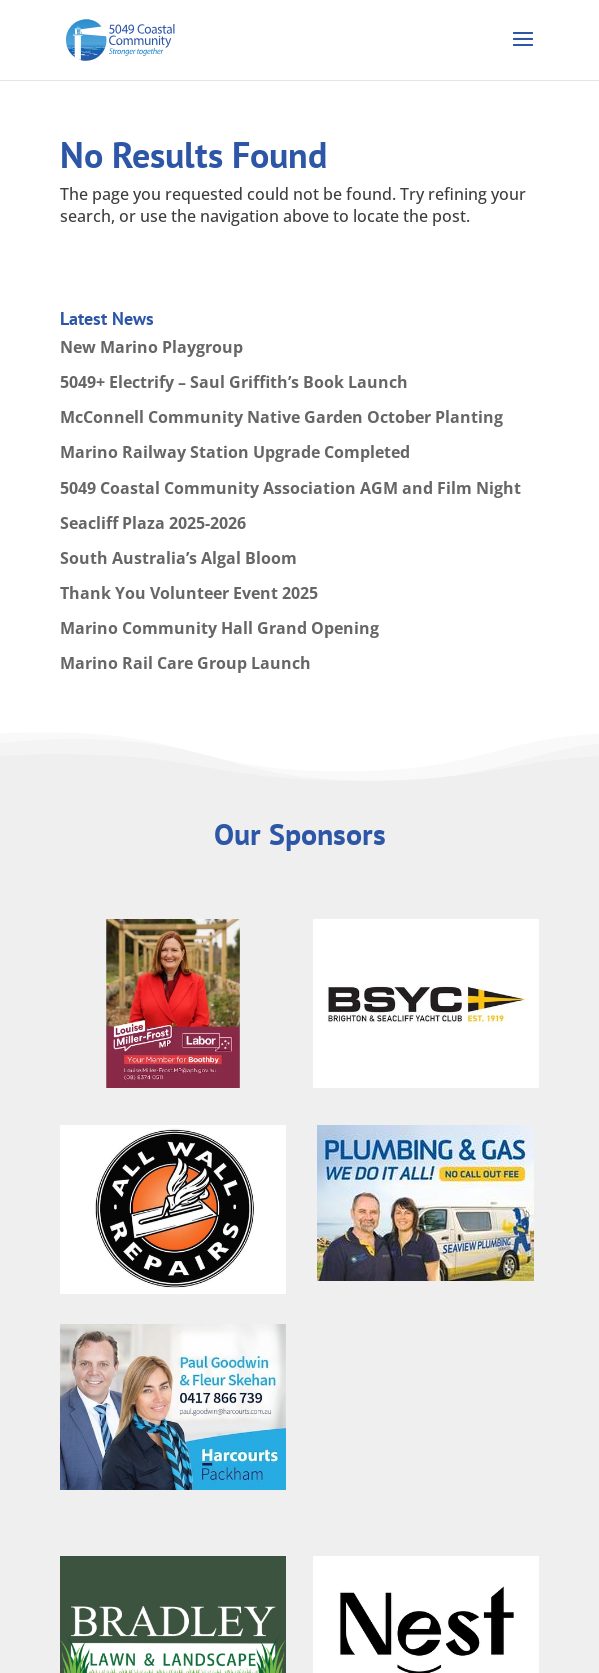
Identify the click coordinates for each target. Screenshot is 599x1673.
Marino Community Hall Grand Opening (219, 628)
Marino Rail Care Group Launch (185, 663)
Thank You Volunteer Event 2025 (189, 593)
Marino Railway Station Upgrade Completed (235, 452)
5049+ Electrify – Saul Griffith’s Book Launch (234, 382)
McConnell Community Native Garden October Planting (281, 417)
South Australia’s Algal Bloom (178, 558)
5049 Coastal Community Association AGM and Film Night (290, 488)
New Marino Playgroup (151, 347)
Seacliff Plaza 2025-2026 (153, 523)
